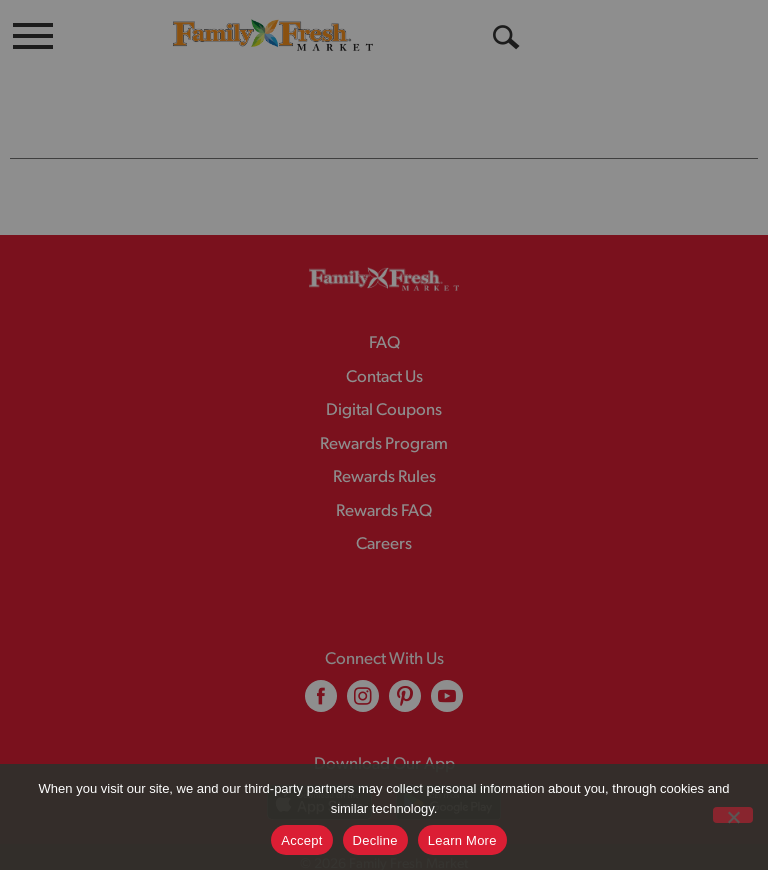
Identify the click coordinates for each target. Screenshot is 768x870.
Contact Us (384, 337)
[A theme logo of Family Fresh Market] (273, 34)
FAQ (384, 303)
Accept (301, 840)
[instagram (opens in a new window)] (363, 663)
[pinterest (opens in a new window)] (405, 663)
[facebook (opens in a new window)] (321, 663)
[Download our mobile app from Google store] (448, 762)
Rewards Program (384, 404)
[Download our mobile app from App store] (319, 762)
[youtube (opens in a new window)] (447, 663)
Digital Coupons (384, 370)
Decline (375, 840)
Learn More (462, 840)
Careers (384, 504)
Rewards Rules (384, 437)
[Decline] (733, 815)
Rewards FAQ (384, 471)
